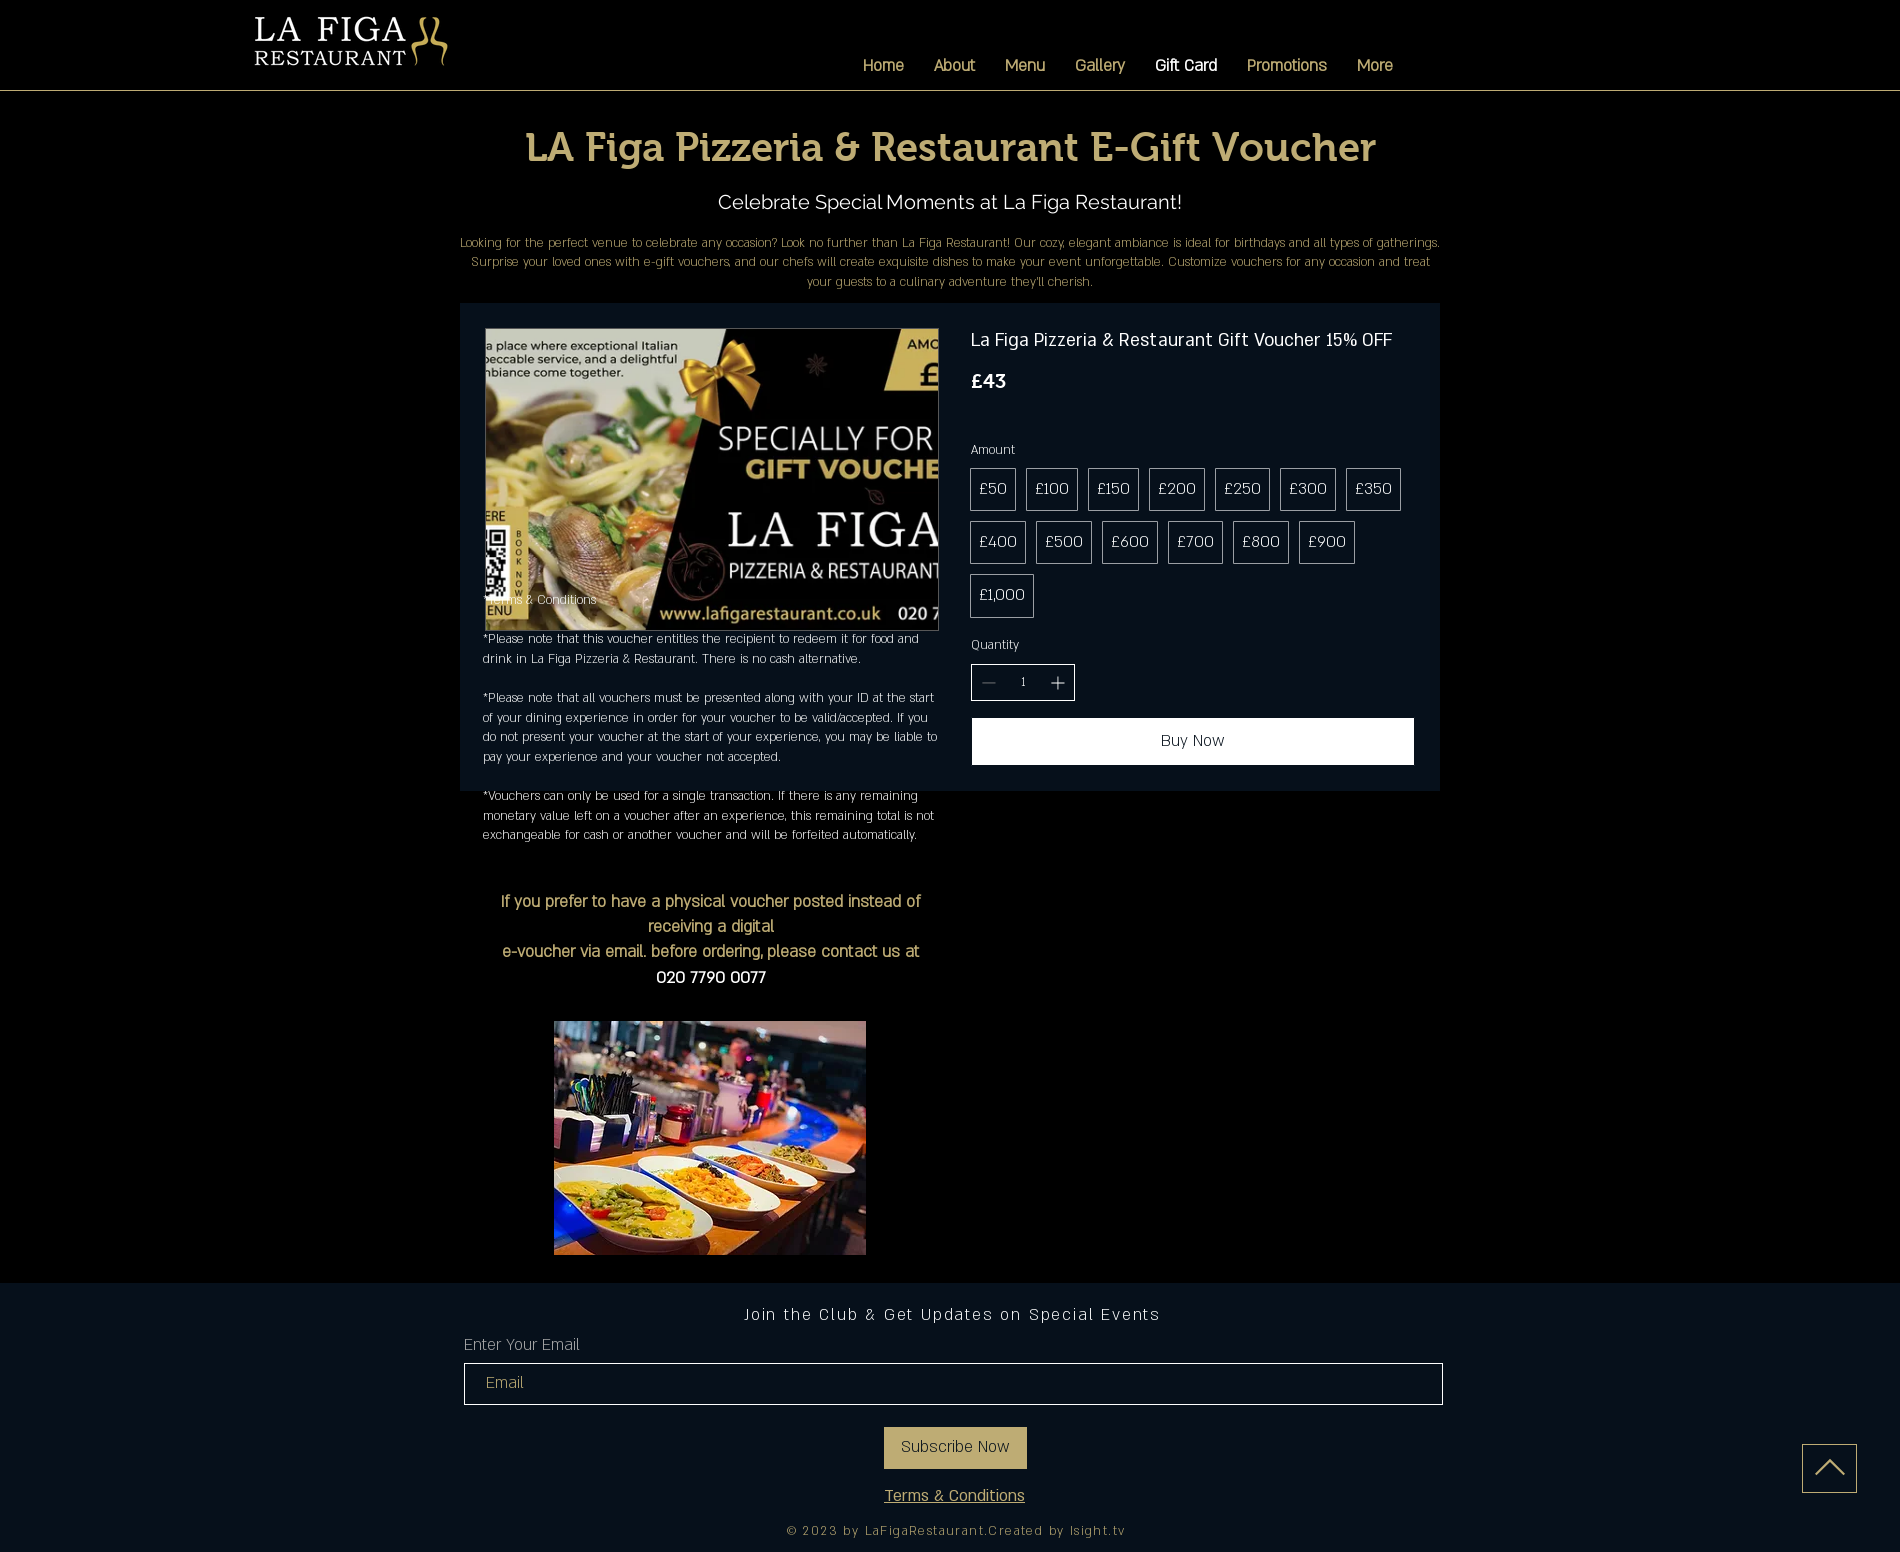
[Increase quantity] (1057, 682)
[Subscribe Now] (955, 1448)
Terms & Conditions (954, 1496)
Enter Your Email (522, 1345)
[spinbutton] (1023, 682)
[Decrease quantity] (988, 682)
